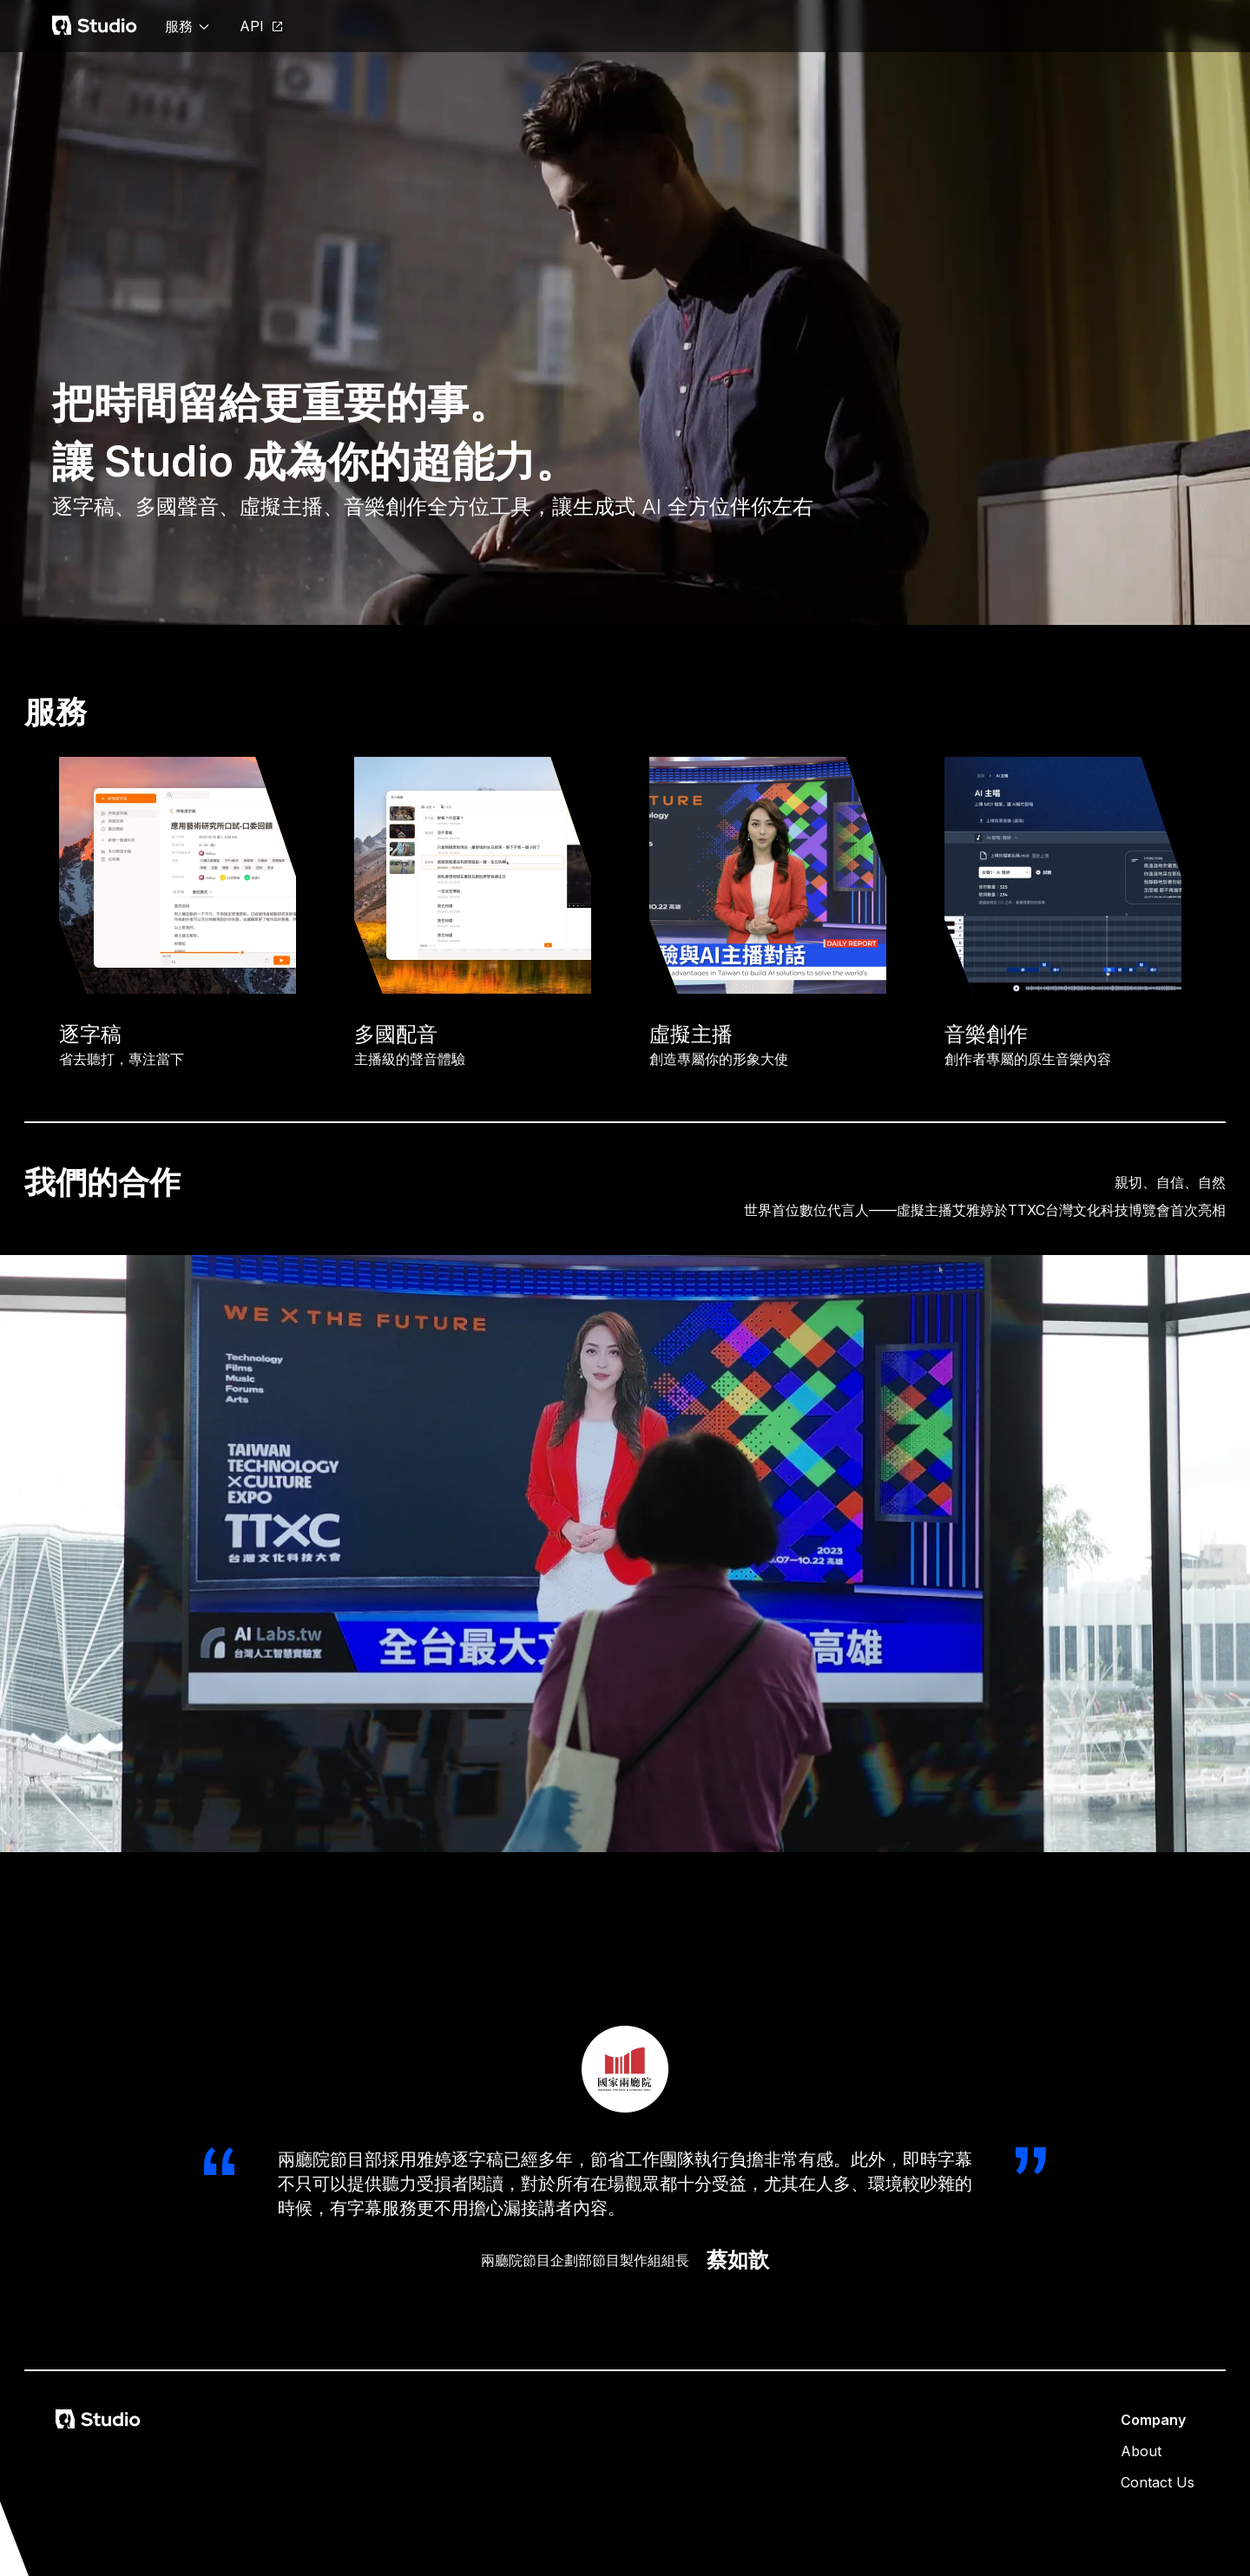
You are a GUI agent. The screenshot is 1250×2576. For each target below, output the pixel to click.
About (1141, 2451)
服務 (188, 26)
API (262, 26)
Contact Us (1157, 2482)
